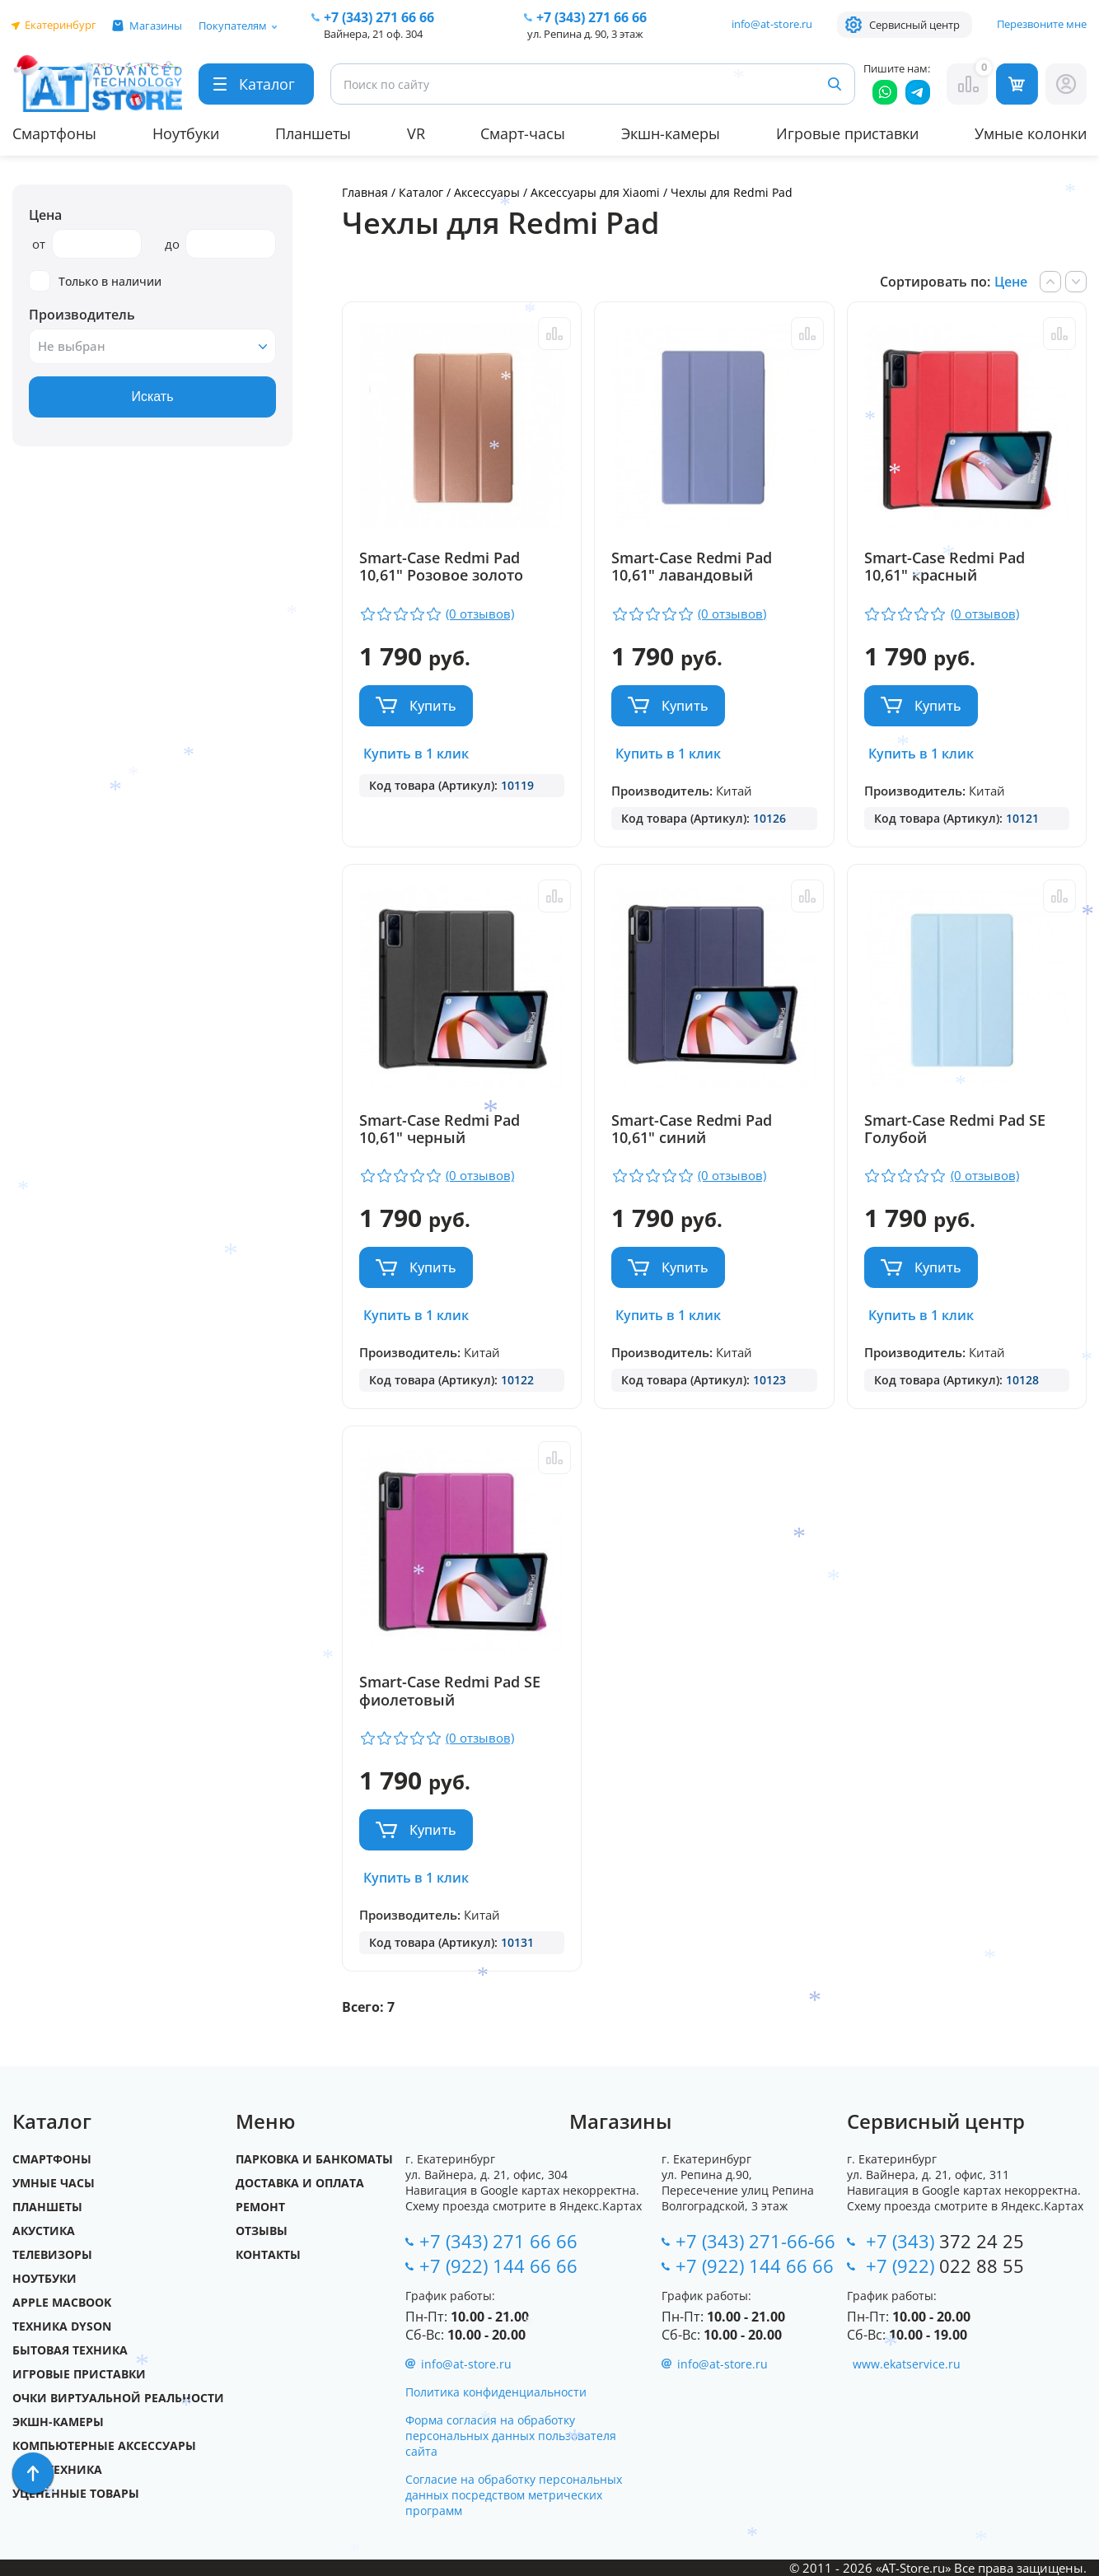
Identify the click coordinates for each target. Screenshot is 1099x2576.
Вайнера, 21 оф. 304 (373, 33)
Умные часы (53, 2183)
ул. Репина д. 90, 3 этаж (585, 33)
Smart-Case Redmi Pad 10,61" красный (944, 567)
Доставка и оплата (300, 2183)
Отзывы (262, 2230)
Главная (365, 192)
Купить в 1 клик (416, 753)
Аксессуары (487, 192)
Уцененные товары (75, 2493)
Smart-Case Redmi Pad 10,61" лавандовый (691, 567)
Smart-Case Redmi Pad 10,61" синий (691, 1130)
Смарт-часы (522, 133)
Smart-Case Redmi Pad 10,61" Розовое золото (441, 567)
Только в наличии (95, 281)
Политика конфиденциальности (496, 2392)
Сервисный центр (914, 24)
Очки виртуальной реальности (118, 2398)
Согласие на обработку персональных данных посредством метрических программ (513, 2494)
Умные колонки (1031, 133)
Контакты (268, 2254)
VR (416, 133)
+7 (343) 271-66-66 (755, 2241)
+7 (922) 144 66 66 (498, 2265)
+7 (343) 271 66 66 (498, 2241)
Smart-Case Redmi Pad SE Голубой (954, 1130)
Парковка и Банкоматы (314, 2159)
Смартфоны (54, 133)
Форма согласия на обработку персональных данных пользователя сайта (510, 2435)
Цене (1010, 282)
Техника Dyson (61, 2326)
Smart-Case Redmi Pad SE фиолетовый (449, 1691)
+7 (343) (945, 2241)
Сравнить (554, 333)
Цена (45, 215)
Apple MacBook (61, 2302)
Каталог (421, 192)
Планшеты (313, 133)
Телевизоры (52, 2254)
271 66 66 (379, 17)
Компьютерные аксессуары (104, 2445)
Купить (432, 706)
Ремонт (260, 2206)
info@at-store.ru (772, 23)
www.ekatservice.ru (907, 2364)
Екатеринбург (60, 24)
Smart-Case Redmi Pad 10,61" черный (439, 1130)
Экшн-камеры (670, 133)
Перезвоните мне (1042, 23)
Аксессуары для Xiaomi (597, 192)
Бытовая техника (70, 2350)
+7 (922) (945, 2265)
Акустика (43, 2230)
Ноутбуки (185, 133)
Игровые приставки (847, 133)
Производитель (82, 315)
